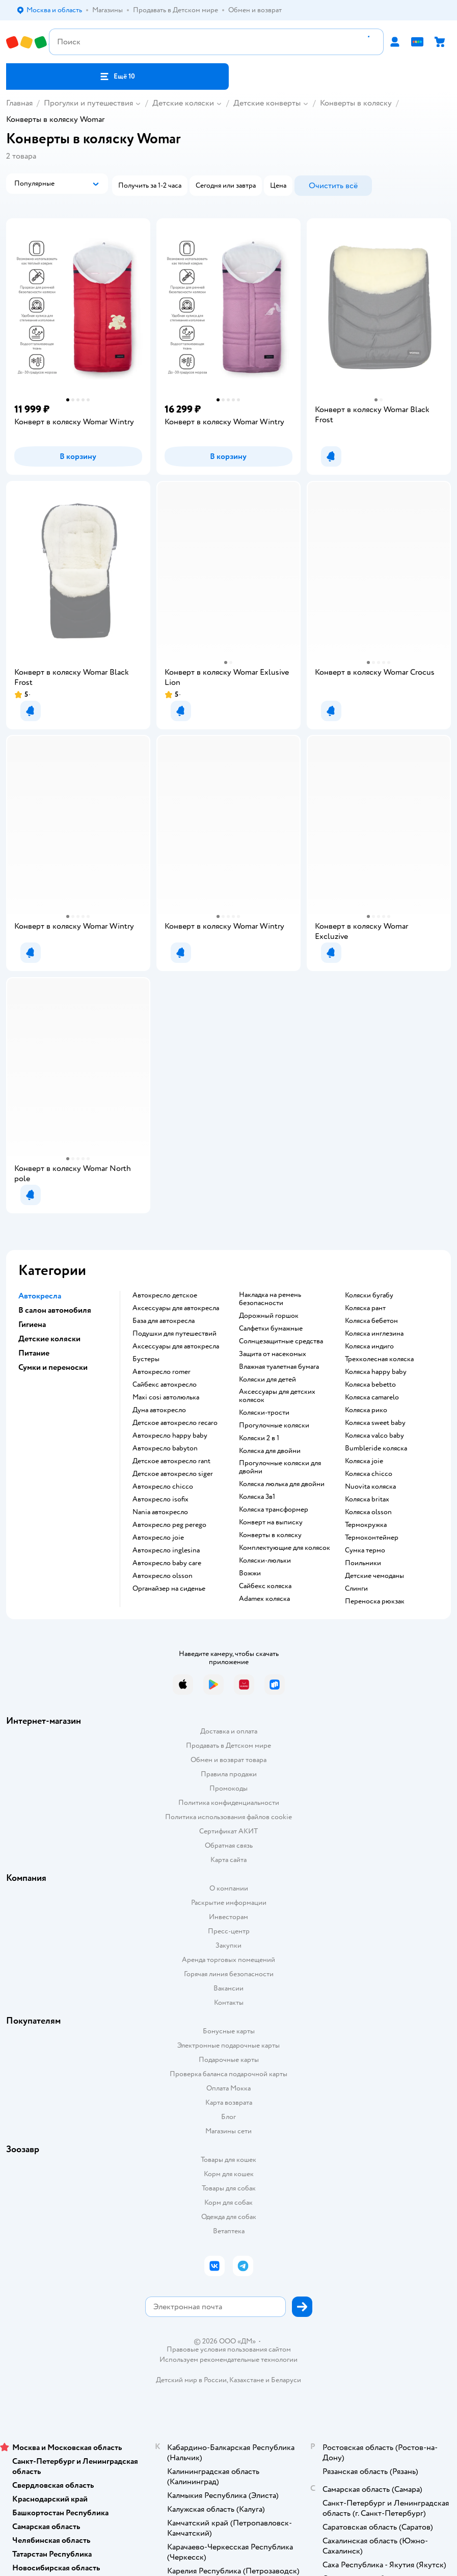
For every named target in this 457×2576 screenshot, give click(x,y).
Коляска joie (364, 1461)
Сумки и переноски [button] (53, 1367)
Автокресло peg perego (169, 1525)
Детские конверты (267, 103)
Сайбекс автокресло (164, 1385)
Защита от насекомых (272, 1354)
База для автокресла (163, 1321)
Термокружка (366, 1525)
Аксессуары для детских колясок (277, 1396)
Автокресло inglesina (166, 1550)
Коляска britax (367, 1499)
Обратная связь (229, 1845)
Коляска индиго (369, 1346)
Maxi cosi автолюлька (165, 1397)
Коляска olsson (368, 1512)
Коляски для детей (267, 1379)
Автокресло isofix (160, 1499)
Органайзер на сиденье (168, 1589)
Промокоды (228, 1788)
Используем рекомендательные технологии (228, 2359)
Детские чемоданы (374, 1576)
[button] (117, 76)
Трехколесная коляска (379, 1359)
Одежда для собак (228, 2216)
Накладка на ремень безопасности (270, 1299)
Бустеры (145, 1359)
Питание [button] (33, 1353)
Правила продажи (229, 1774)
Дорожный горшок (269, 1316)
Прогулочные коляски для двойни (280, 1467)
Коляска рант (365, 1308)
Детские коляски (183, 103)
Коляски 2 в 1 (259, 1438)
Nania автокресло (160, 1512)
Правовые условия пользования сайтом (229, 2349)
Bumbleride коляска (376, 1448)
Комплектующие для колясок (284, 1548)
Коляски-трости (264, 1413)
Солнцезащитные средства (281, 1341)
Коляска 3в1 (257, 1497)
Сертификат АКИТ (228, 1831)
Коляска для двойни (270, 1451)
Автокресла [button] (39, 1296)
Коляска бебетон (371, 1321)
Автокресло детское (164, 1295)
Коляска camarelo (372, 1397)
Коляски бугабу (369, 1295)
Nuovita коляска (370, 1487)
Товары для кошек (228, 2159)
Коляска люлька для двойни (282, 1484)
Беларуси (286, 2380)
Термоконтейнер (371, 1538)
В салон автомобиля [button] (54, 1310)
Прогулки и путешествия (88, 103)
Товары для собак (229, 2188)
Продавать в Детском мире (228, 1745)
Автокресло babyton (165, 1448)
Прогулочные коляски (274, 1425)
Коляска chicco (368, 1474)
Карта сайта (228, 1859)
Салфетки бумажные (271, 1328)
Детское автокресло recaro (175, 1423)
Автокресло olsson (162, 1576)
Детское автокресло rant (171, 1461)
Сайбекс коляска (265, 1586)
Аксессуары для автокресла (175, 1308)
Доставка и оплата (228, 1731)
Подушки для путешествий (174, 1334)
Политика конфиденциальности (228, 1802)
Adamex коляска (264, 1599)
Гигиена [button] (32, 1324)
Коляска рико (366, 1410)
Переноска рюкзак (375, 1601)
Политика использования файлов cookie (228, 1817)
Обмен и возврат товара (228, 1759)
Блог (228, 2116)
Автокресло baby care (166, 1563)
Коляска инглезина (374, 1334)
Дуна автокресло (159, 1410)
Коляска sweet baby (375, 1423)
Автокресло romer (161, 1372)
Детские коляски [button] (49, 1339)
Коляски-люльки (265, 1561)
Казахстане (246, 2380)
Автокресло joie (158, 1538)
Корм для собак (228, 2202)
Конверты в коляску (356, 103)
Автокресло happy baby (169, 1436)
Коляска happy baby (376, 1372)
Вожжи (250, 1573)
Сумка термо (365, 1550)
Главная (19, 103)
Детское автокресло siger (172, 1474)
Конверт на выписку (271, 1522)
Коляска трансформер (273, 1510)
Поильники (363, 1563)
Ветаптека (229, 2231)
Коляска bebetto (370, 1385)
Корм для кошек (229, 2174)
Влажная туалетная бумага (279, 1367)
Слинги (356, 1589)
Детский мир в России (191, 2380)
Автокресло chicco (162, 1487)
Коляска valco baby (374, 1436)
